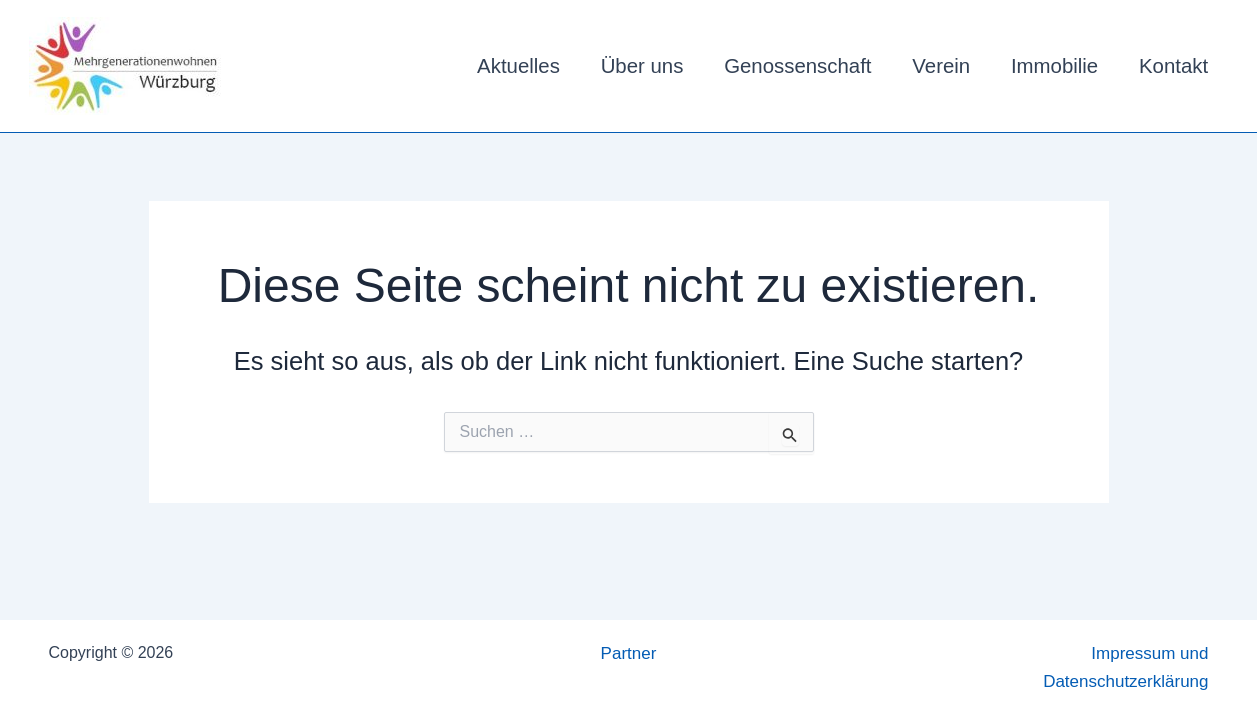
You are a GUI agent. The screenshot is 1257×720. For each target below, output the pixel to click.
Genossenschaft (797, 66)
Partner (629, 653)
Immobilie (1054, 66)
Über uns (642, 66)
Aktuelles (518, 66)
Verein (941, 66)
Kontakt (1173, 66)
